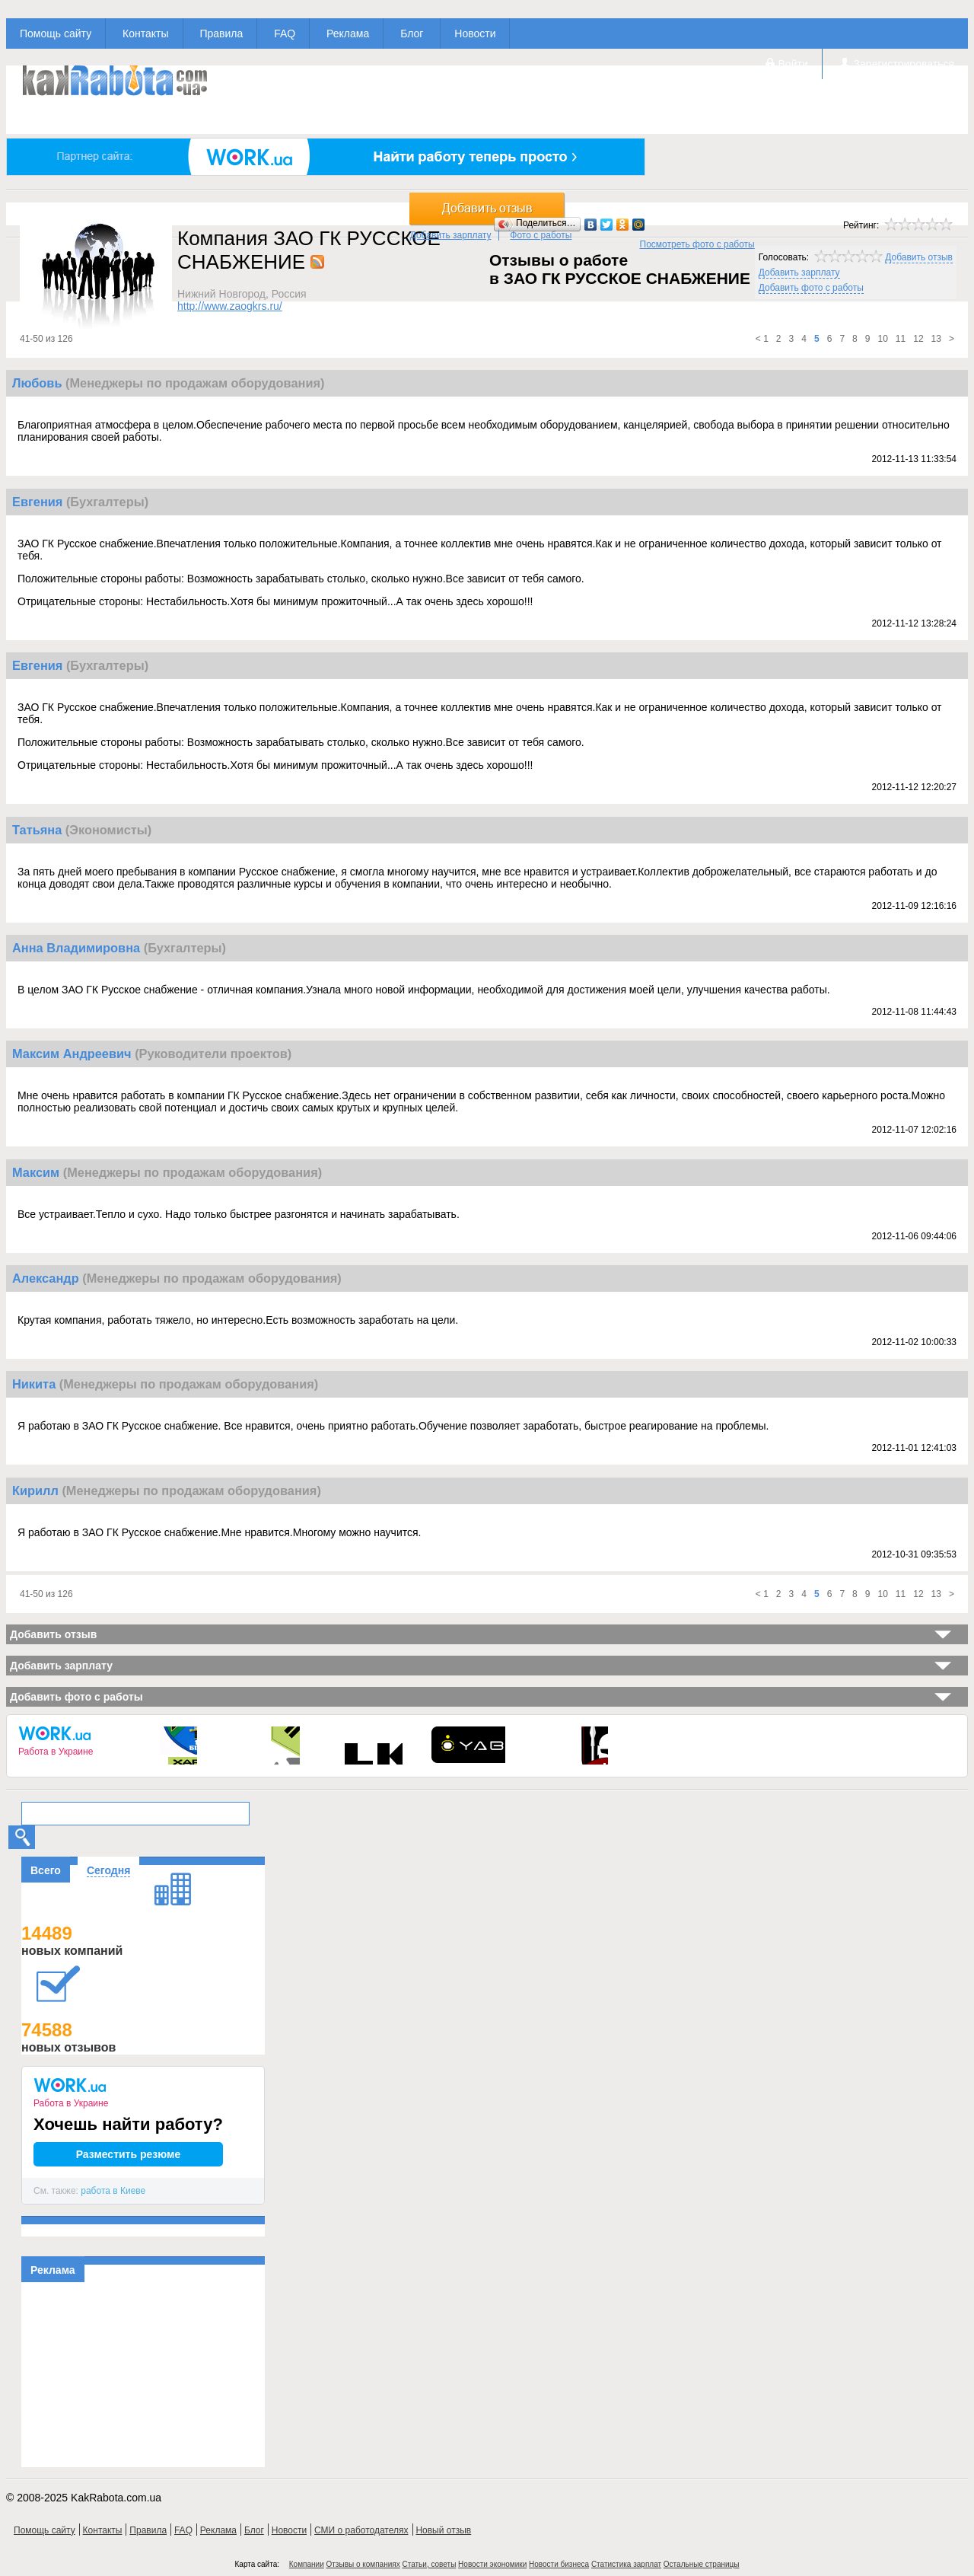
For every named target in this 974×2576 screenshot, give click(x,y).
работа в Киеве (113, 2190)
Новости (474, 33)
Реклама (347, 33)
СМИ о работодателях (361, 2530)
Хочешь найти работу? (128, 2124)
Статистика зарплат (626, 2564)
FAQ (284, 33)
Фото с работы (540, 235)
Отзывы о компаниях (363, 2564)
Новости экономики (492, 2564)
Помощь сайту (55, 33)
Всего (45, 1870)
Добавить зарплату (451, 235)
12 (918, 338)
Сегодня (108, 1870)
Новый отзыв (443, 2530)
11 (901, 338)
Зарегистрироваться (904, 64)
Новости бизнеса (559, 2564)
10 (882, 338)
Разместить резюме (128, 2154)
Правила (221, 33)
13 (936, 338)
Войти (793, 64)
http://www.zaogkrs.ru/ (229, 306)
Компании (306, 2564)
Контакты (145, 33)
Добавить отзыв (919, 257)
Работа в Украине (55, 1751)
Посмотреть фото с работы (697, 244)
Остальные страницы (702, 2564)
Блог (411, 33)
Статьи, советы (429, 2564)
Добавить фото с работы (811, 287)
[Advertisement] (143, 2377)
